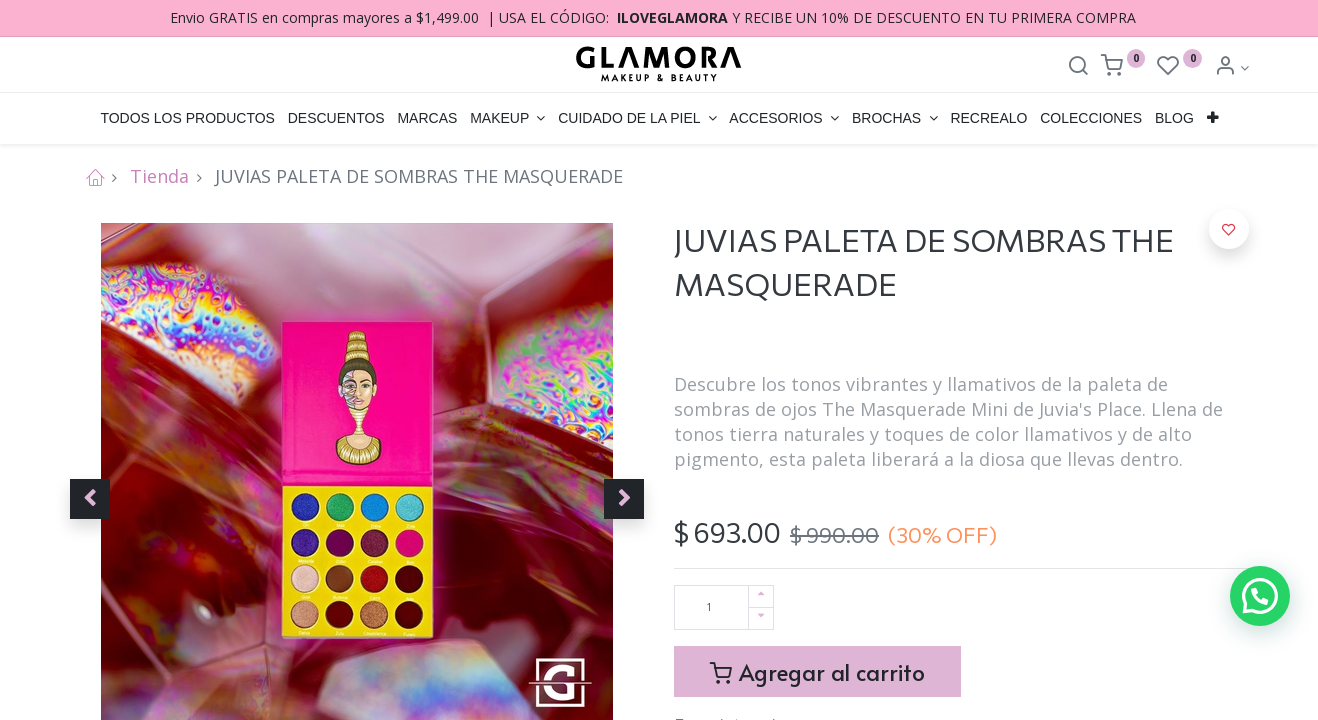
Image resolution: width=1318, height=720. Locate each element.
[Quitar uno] (761, 618)
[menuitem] (187, 119)
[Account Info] (1231, 67)
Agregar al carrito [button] (817, 671)
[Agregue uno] (761, 596)
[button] (1212, 119)
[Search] (1078, 67)
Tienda (159, 176)
